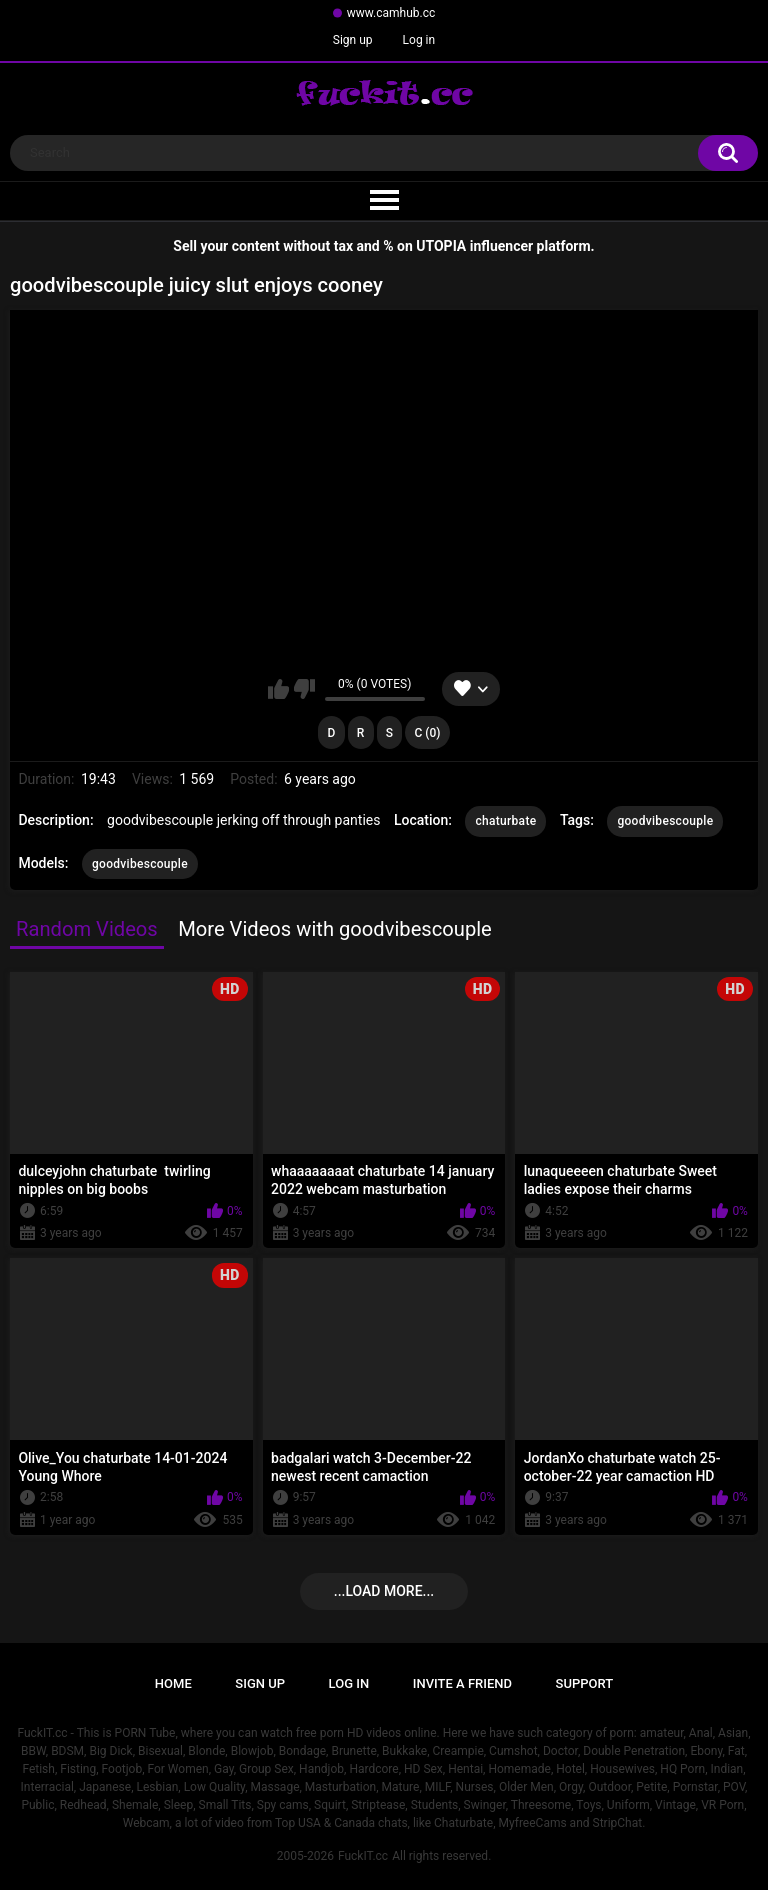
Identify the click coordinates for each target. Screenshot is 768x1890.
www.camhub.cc (391, 13)
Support (585, 1683)
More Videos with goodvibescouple (335, 929)
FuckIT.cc (363, 1856)
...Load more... (384, 1591)
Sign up (353, 40)
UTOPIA (441, 246)
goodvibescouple (665, 821)
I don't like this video (304, 689)
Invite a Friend (462, 1683)
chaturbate (505, 821)
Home (173, 1683)
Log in (419, 40)
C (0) (428, 733)
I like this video (278, 689)
